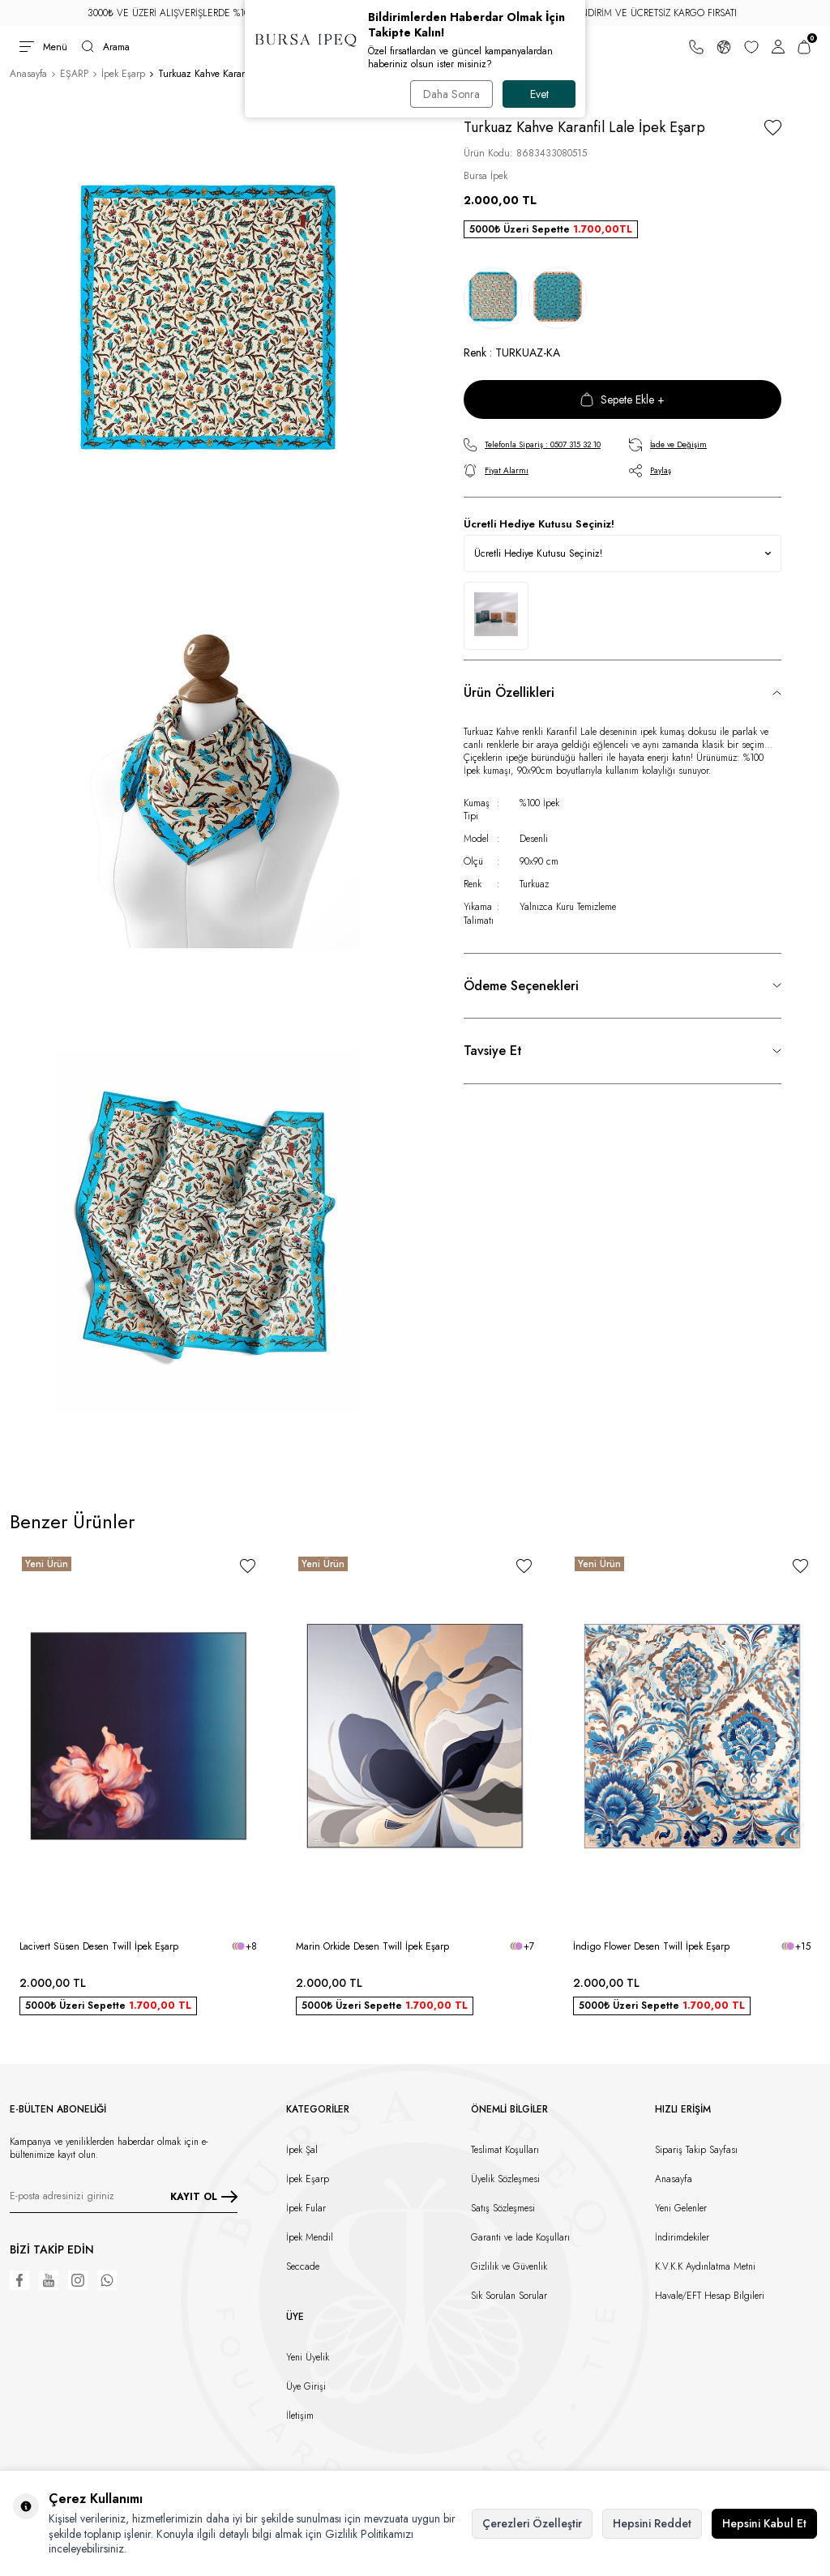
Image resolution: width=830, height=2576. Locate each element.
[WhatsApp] (107, 2280)
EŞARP (74, 73)
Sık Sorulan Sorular (509, 2295)
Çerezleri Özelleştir (532, 2523)
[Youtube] (48, 2280)
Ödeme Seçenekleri (521, 985)
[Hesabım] (778, 46)
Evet (539, 94)
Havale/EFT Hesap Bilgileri (709, 2295)
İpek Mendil (309, 2237)
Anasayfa (28, 73)
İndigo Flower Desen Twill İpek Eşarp (651, 1946)
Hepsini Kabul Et (764, 2523)
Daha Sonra (451, 94)
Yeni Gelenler (681, 2208)
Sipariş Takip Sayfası (696, 2149)
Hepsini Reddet (652, 2523)
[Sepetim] (804, 46)
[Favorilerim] (751, 46)
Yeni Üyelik (307, 2357)
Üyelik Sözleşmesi (505, 2179)
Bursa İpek (485, 175)
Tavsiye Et (493, 1050)
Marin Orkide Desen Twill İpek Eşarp (372, 1946)
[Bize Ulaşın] (696, 46)
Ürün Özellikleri (509, 692)
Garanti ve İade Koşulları (520, 2237)
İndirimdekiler (682, 2237)
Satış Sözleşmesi (503, 2208)
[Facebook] (19, 2280)
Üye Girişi (306, 2386)
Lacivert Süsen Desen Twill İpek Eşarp (98, 1946)
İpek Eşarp (123, 73)
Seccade (302, 2266)
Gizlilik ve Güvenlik (509, 2266)
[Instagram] (78, 2280)
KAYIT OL (203, 2196)
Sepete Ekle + (622, 399)
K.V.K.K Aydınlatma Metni (705, 2266)
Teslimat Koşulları (505, 2149)
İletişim (300, 2415)
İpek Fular (306, 2208)
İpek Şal (302, 2149)
